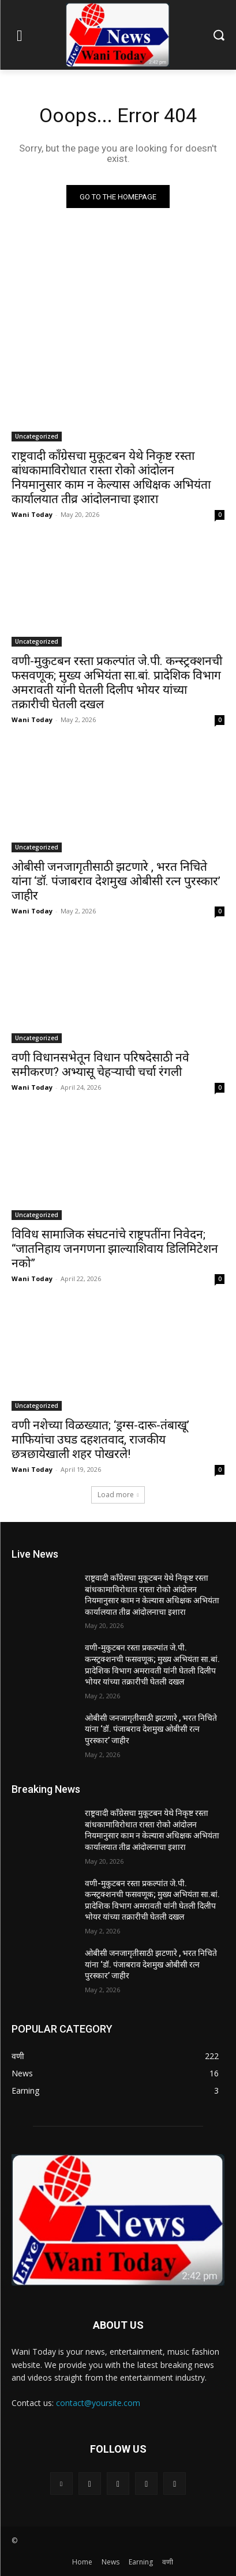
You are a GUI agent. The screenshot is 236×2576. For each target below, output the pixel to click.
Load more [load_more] (118, 1494)
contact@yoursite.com (98, 2402)
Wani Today (32, 514)
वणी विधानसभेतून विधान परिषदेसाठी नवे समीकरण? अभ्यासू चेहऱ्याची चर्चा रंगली (100, 1065)
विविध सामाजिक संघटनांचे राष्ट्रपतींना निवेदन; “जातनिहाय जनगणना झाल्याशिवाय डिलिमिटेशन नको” (115, 1248)
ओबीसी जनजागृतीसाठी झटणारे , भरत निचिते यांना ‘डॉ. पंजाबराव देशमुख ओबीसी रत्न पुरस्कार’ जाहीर (116, 881)
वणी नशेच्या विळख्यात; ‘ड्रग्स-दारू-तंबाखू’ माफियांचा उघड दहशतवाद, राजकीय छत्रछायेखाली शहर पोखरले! (100, 1439)
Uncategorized (36, 436)
